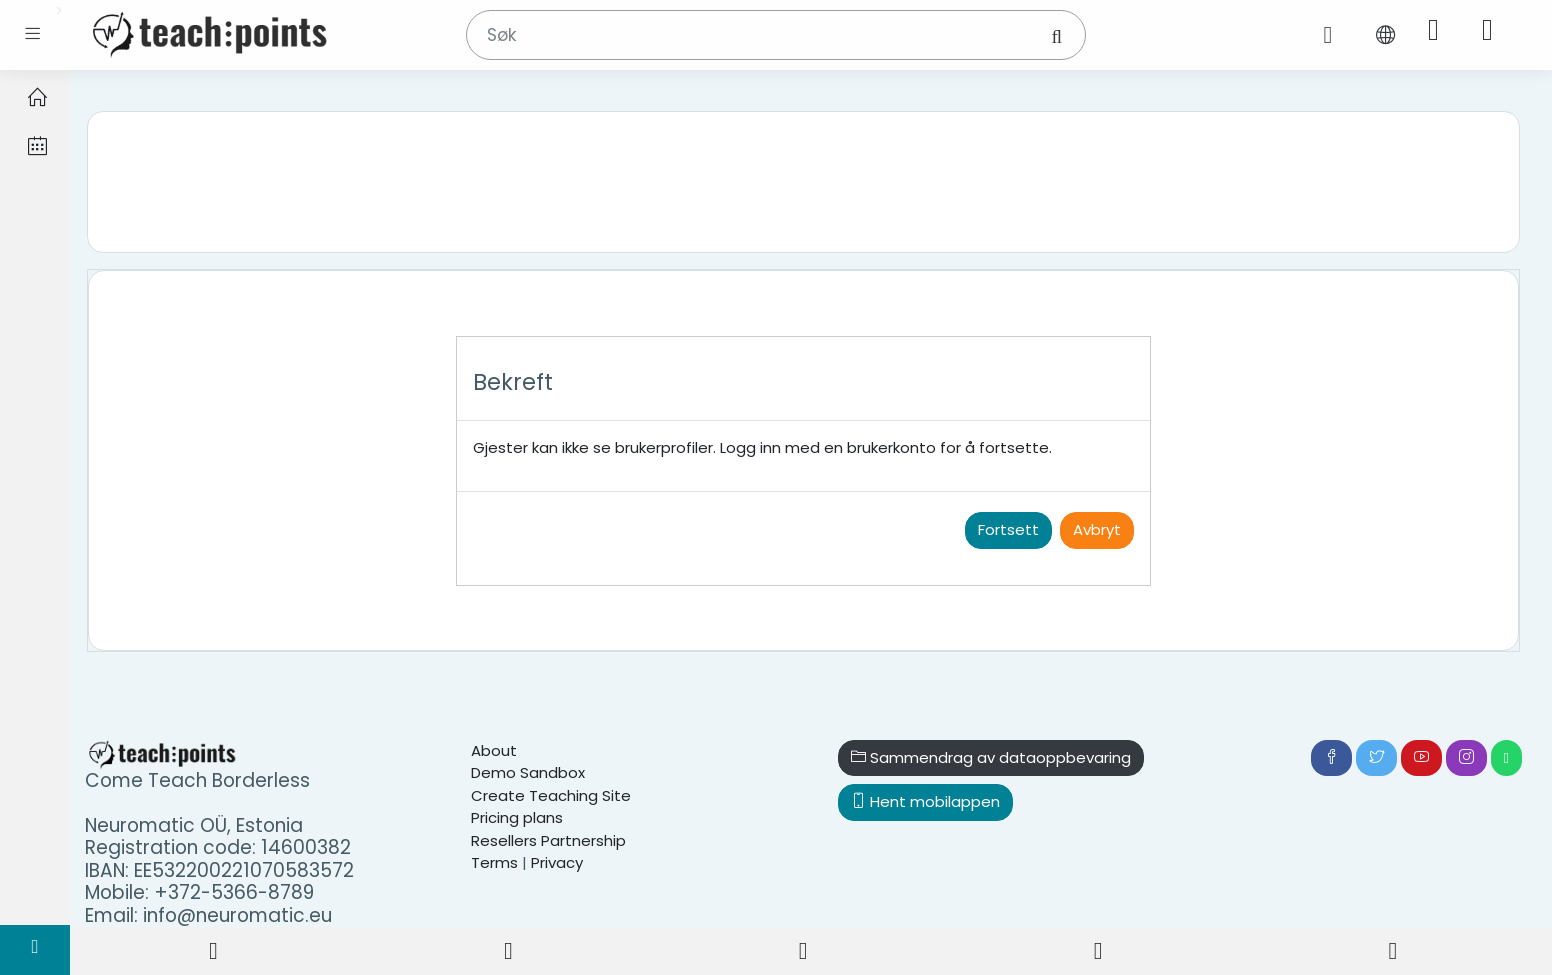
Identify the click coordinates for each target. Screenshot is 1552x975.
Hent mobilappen (925, 801)
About (494, 750)
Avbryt (1097, 529)
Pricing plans (517, 817)
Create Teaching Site (551, 795)
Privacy (557, 862)
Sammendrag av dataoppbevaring (991, 757)
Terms (494, 862)
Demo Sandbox (528, 772)
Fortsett (1008, 529)
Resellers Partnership (548, 840)
